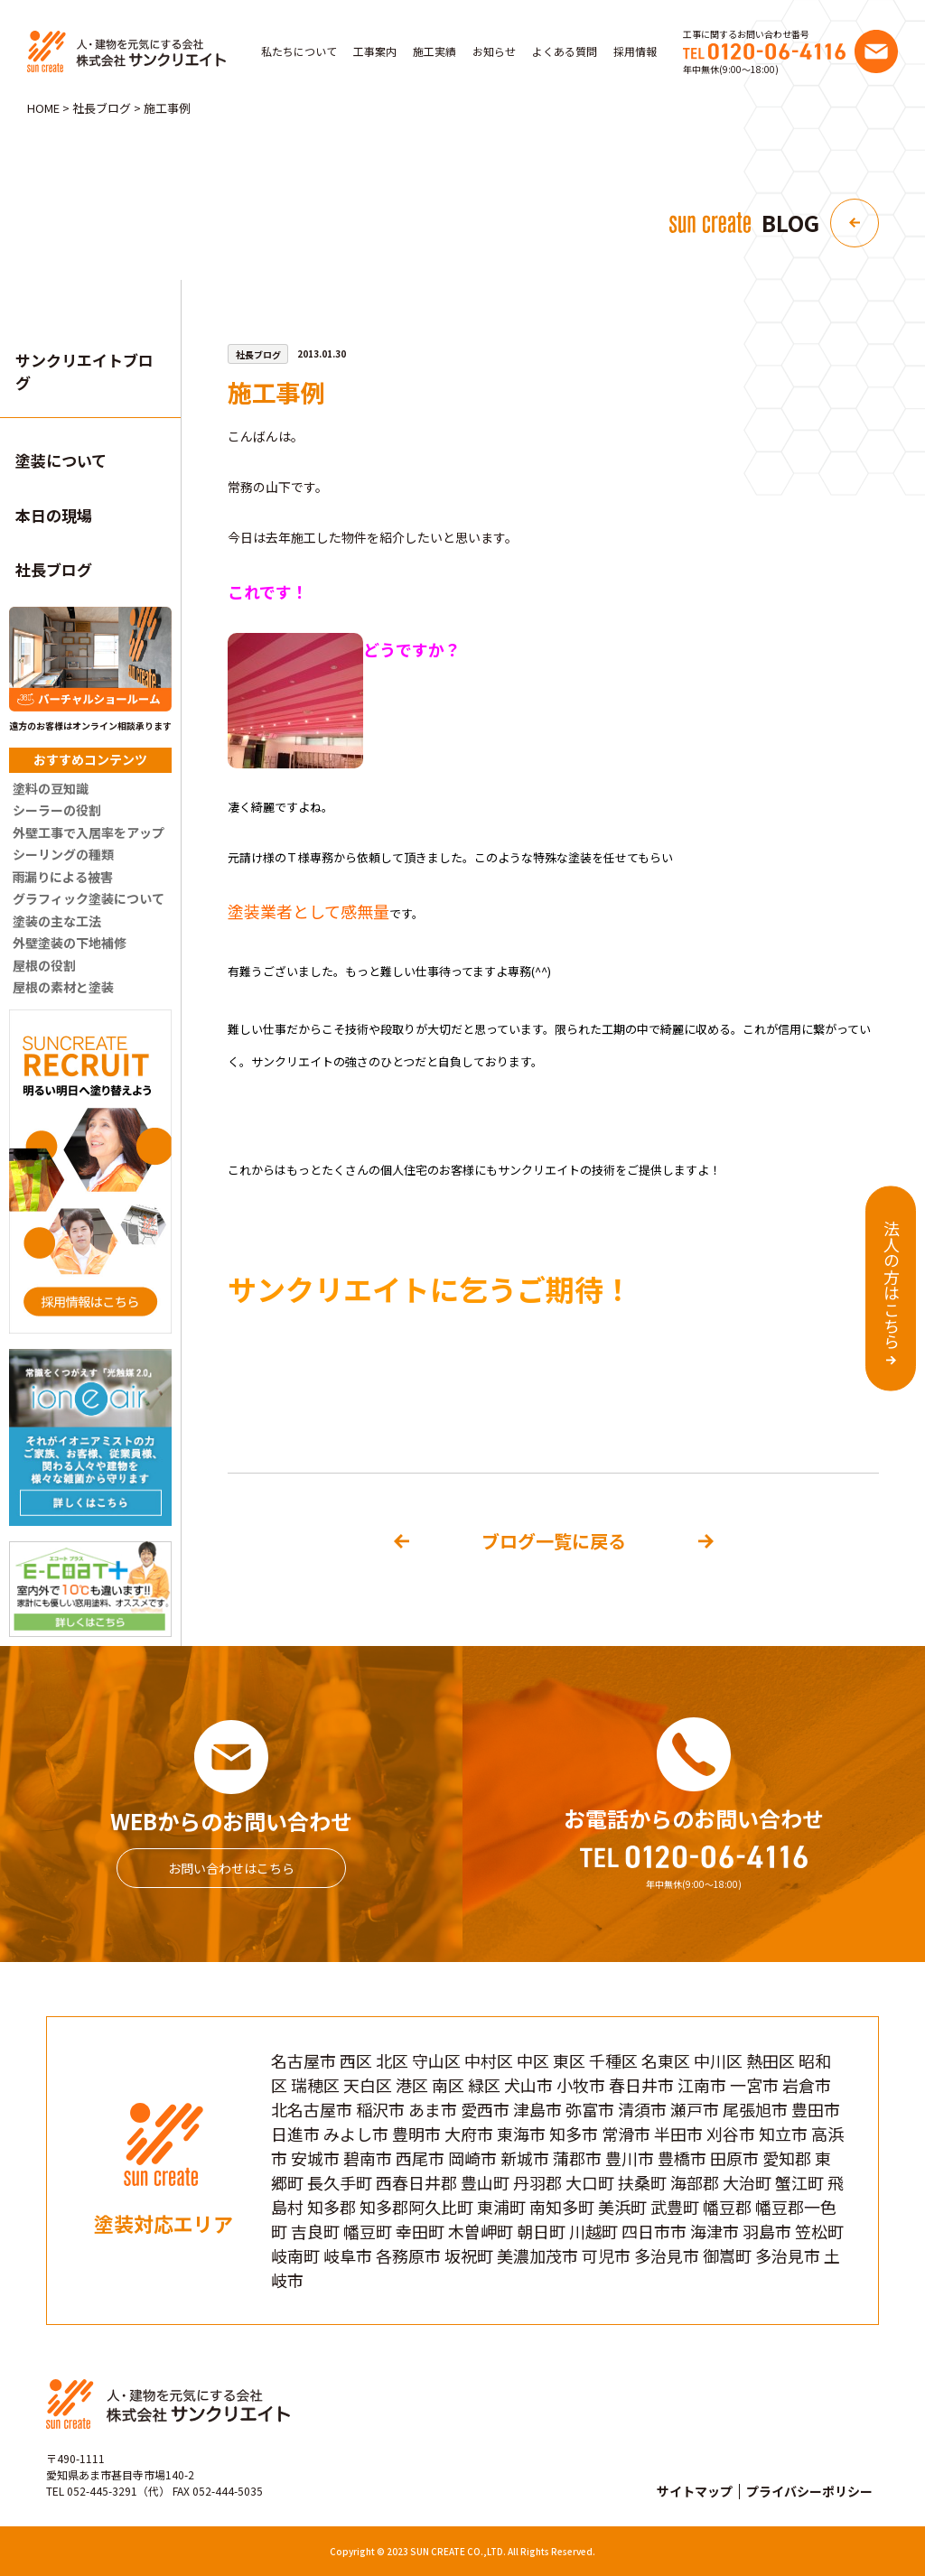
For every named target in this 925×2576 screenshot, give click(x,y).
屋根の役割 (44, 965)
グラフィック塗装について (88, 898)
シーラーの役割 (57, 810)
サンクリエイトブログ (84, 372)
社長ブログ (53, 569)
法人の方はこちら (891, 1284)
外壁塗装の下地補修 (69, 943)
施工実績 (434, 51)
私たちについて (299, 51)
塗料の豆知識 (51, 788)
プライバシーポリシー (809, 2491)
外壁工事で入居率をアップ (88, 832)
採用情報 (635, 51)
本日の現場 (53, 515)
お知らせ (494, 51)
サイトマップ (695, 2491)
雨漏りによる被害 (63, 877)
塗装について (61, 460)
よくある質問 (564, 51)
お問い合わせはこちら (231, 1868)
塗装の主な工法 (57, 921)
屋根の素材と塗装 (63, 987)
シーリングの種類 (63, 854)
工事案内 (375, 51)
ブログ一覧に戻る (553, 1541)
